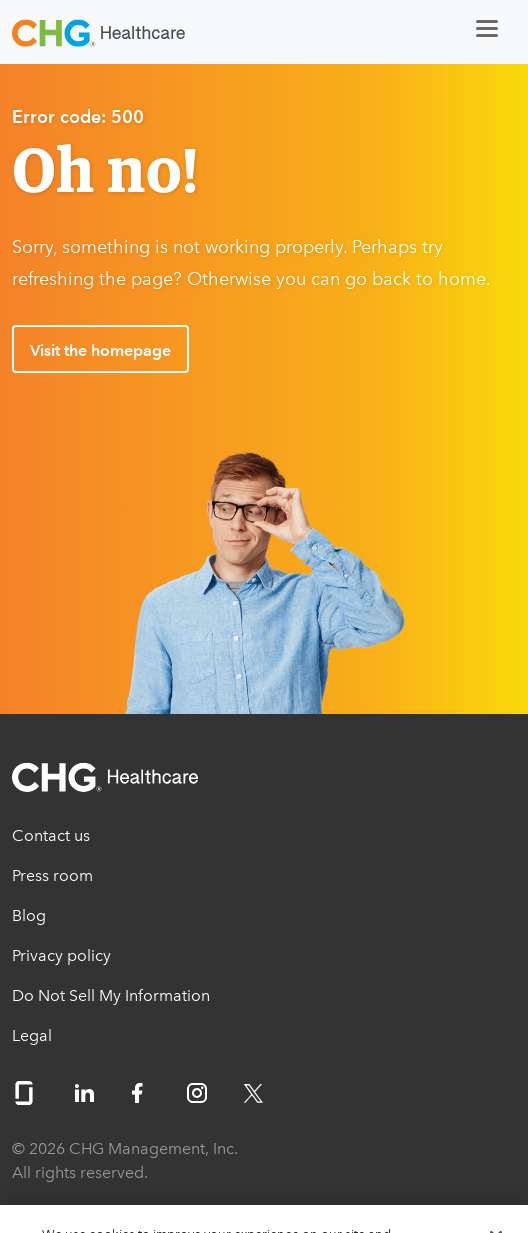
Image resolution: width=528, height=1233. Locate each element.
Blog (29, 915)
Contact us (51, 835)
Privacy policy (61, 955)
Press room (52, 875)
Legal (32, 1035)
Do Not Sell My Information (111, 995)
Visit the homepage (100, 350)
